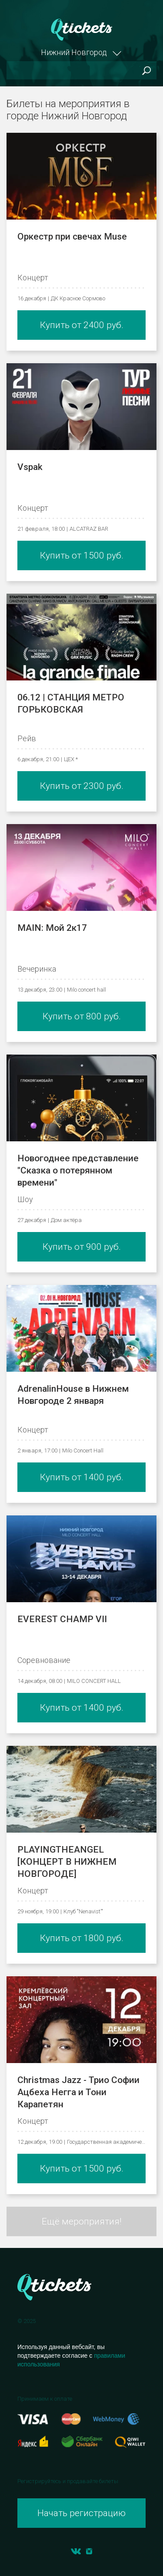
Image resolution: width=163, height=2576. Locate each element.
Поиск (146, 70)
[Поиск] (81, 70)
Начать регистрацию (81, 2513)
